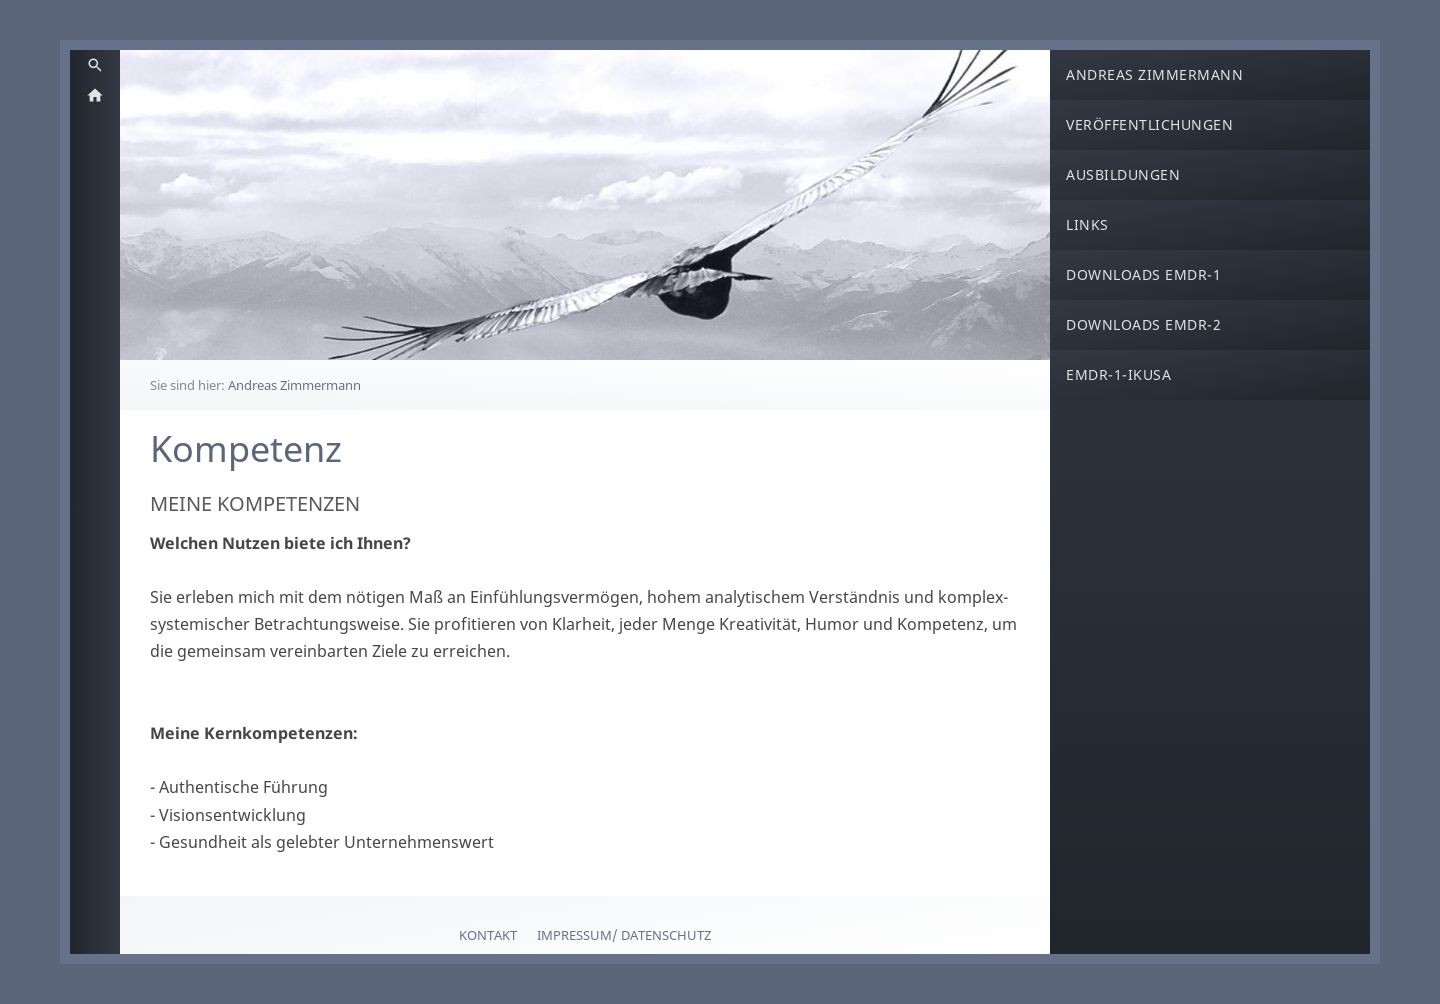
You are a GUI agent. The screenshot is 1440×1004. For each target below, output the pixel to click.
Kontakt (488, 935)
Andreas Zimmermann (294, 385)
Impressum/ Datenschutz (624, 935)
